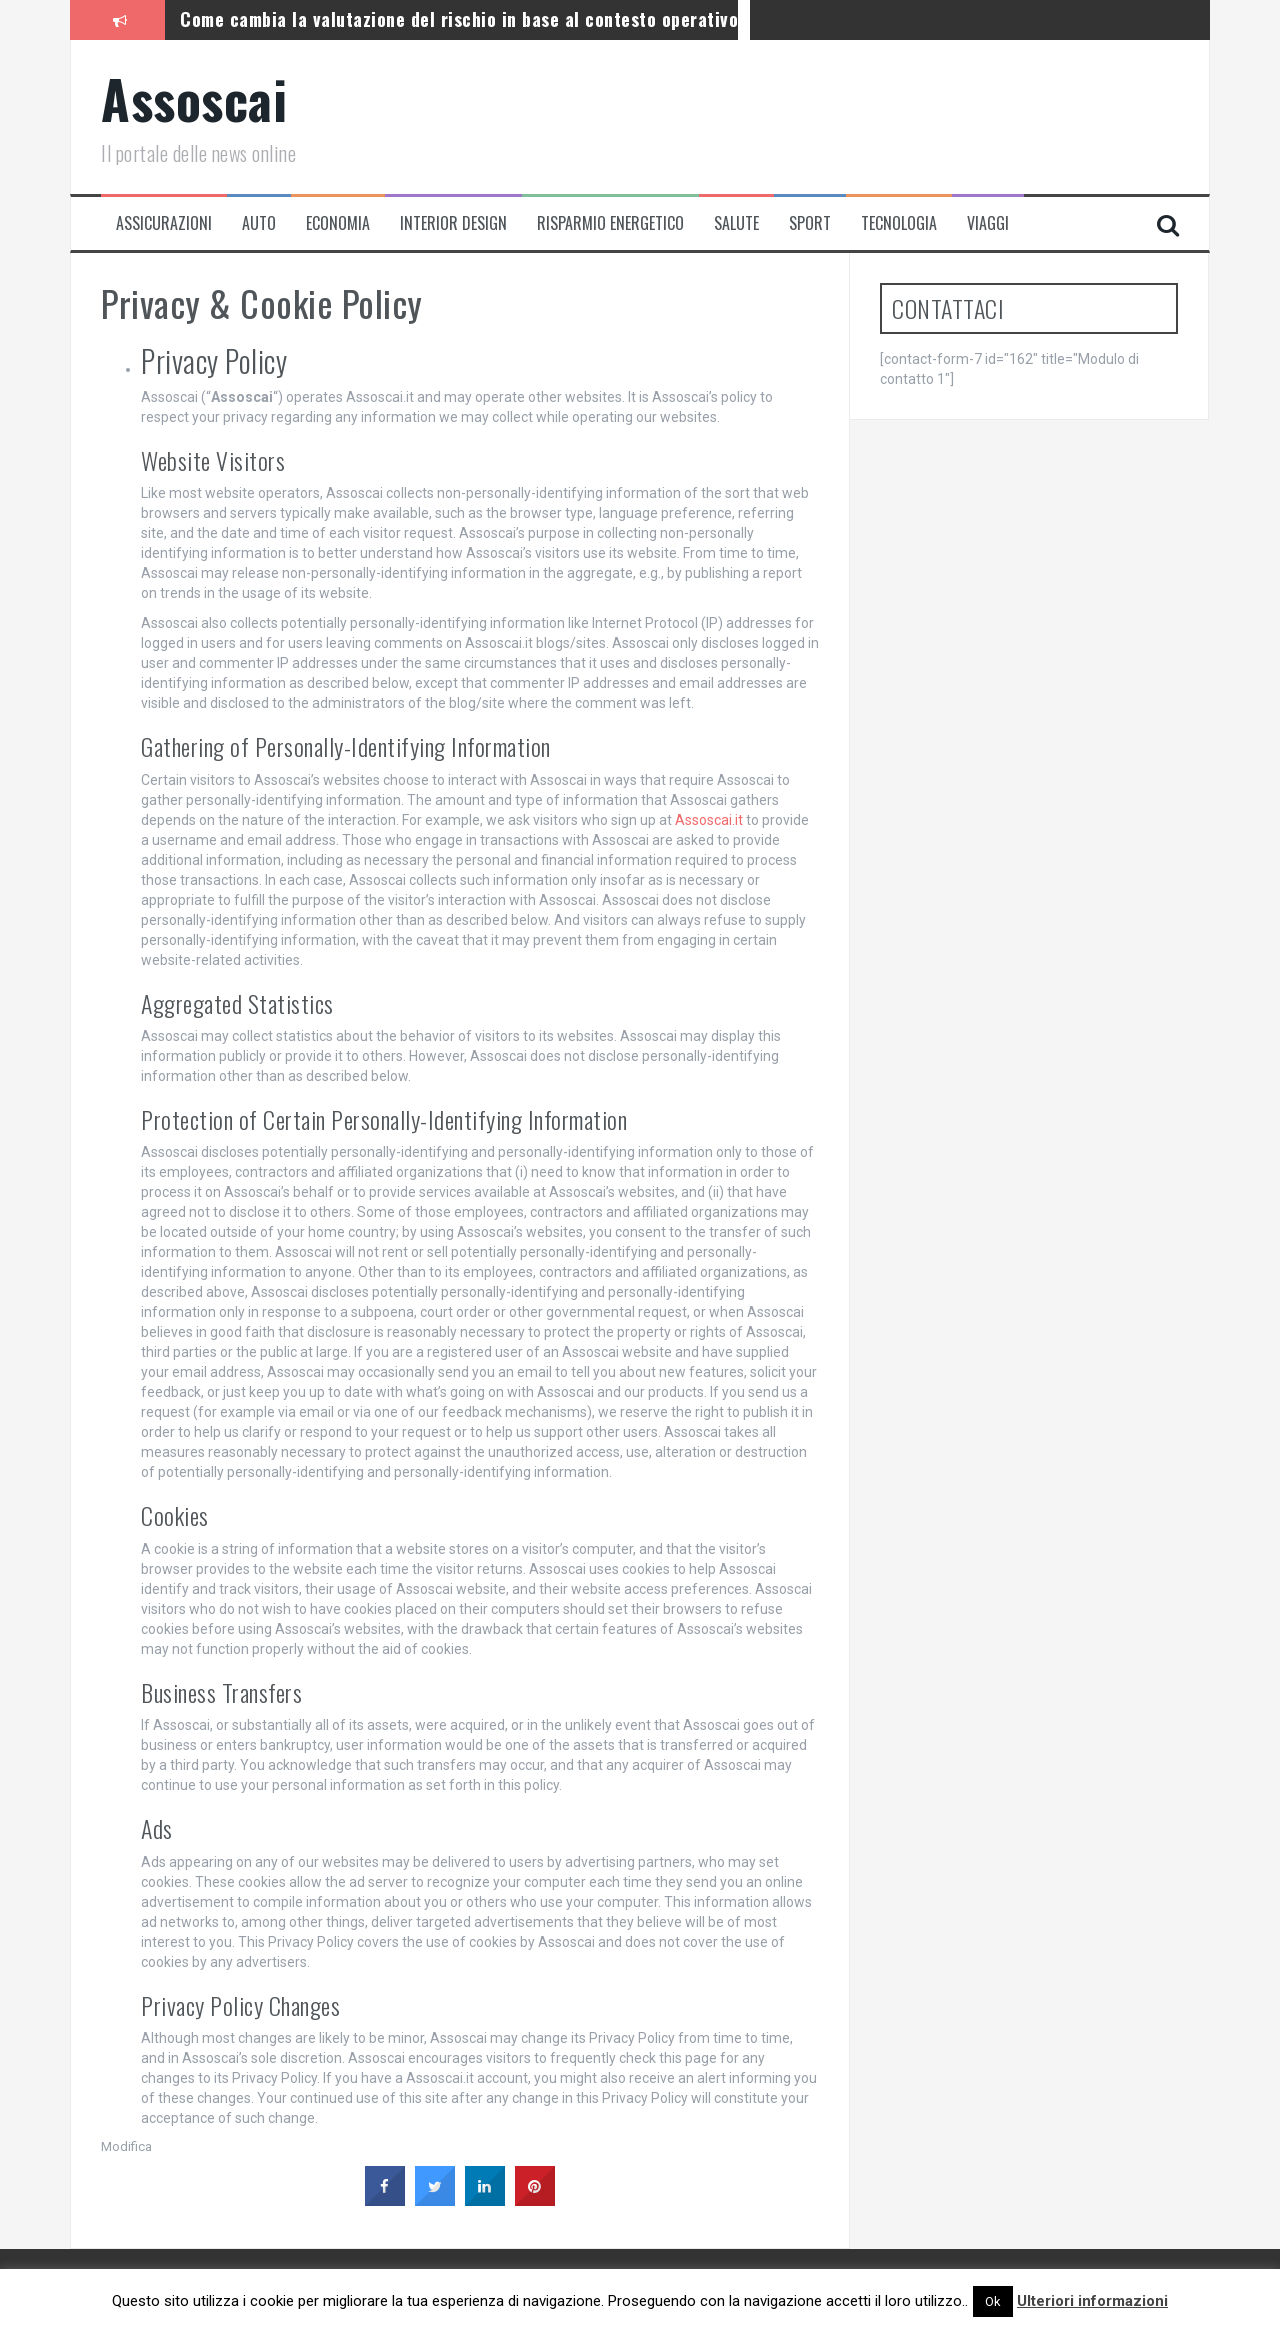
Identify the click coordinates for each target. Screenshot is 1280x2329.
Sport (810, 223)
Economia (338, 223)
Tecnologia (899, 223)
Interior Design (453, 223)
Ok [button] (993, 2301)
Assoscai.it (709, 820)
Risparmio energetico (610, 223)
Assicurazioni (164, 223)
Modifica (126, 2146)
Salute (736, 223)
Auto (259, 223)
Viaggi (988, 223)
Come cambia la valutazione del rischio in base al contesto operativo (459, 19)
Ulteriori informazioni (1092, 2301)
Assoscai (194, 98)
